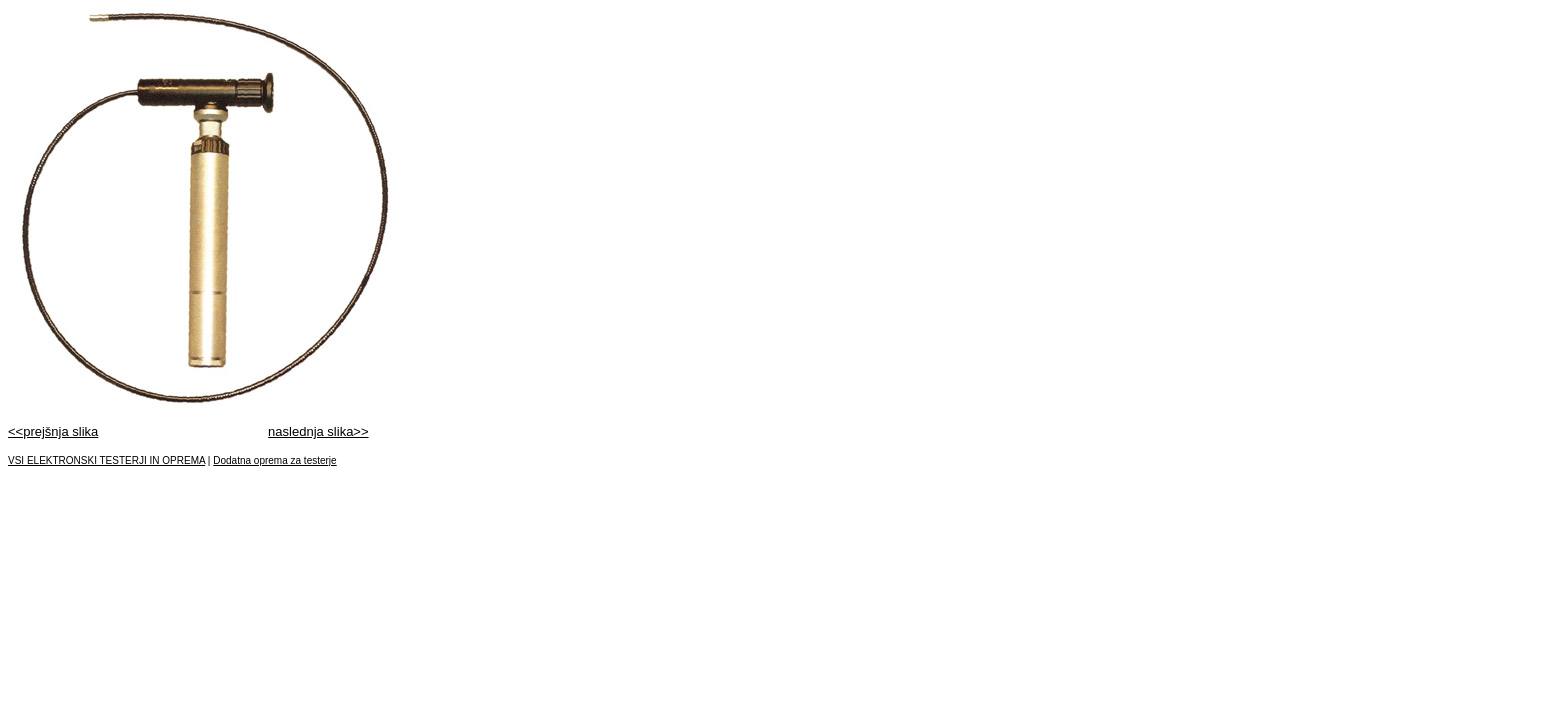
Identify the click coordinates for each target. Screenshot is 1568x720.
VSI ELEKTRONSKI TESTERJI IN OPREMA (106, 460)
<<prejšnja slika (53, 431)
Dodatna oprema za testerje (274, 460)
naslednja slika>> (318, 431)
